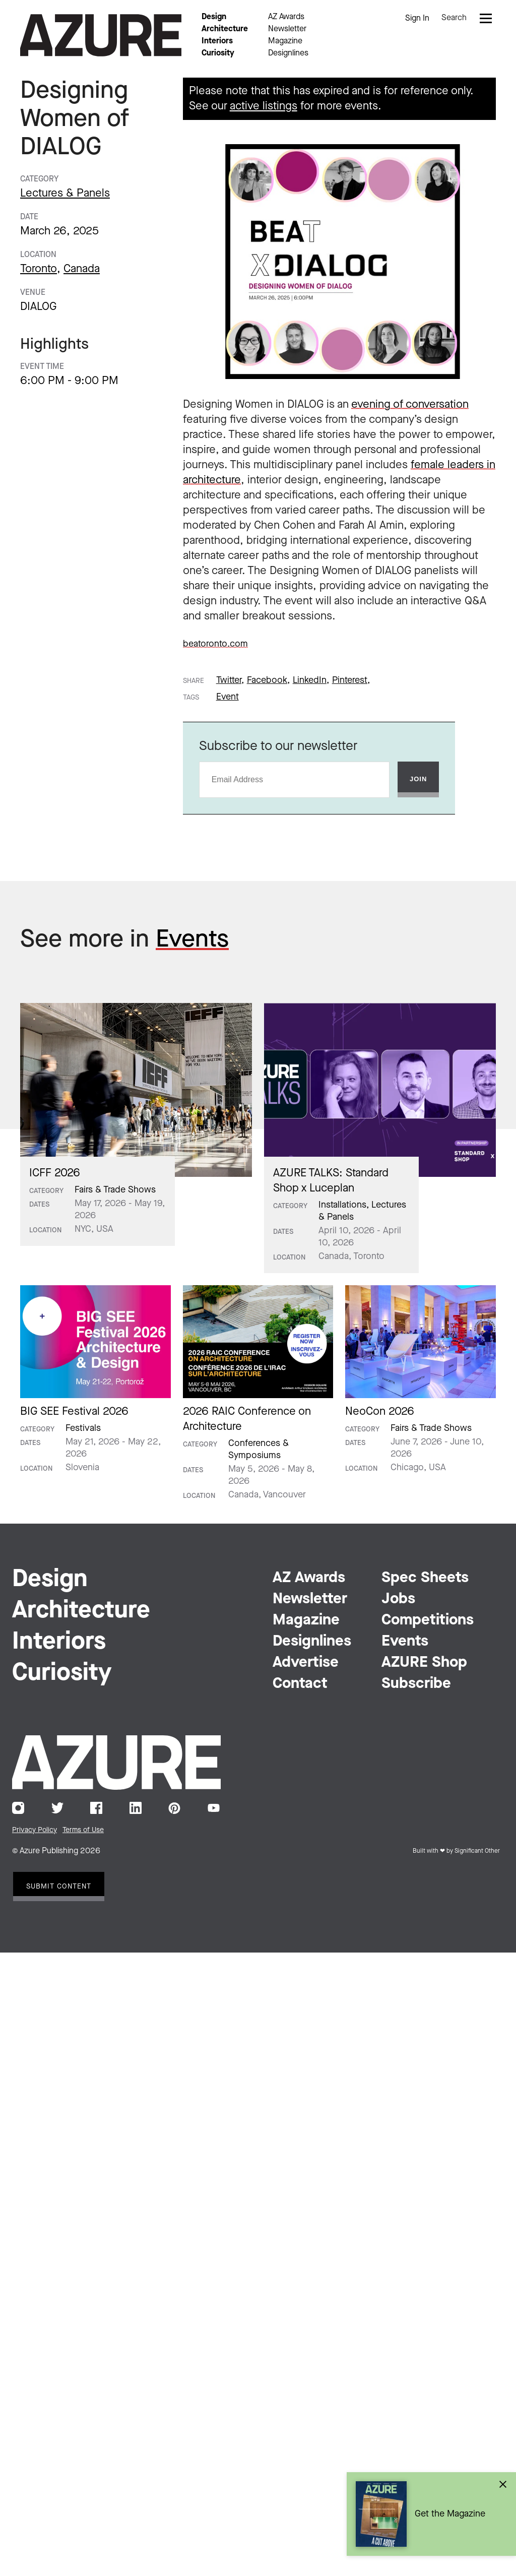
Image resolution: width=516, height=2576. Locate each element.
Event (227, 697)
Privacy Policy (34, 1830)
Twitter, (230, 680)
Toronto (38, 269)
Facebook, (268, 680)
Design (214, 17)
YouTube (214, 1808)
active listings (263, 106)
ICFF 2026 (54, 1173)
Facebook (96, 1808)
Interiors (217, 41)
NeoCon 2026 (379, 1411)
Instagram (18, 1808)
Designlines (288, 53)
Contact (300, 1683)
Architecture (225, 29)
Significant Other (477, 1851)
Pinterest (174, 1808)
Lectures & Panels (65, 193)
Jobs (398, 1599)
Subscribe (416, 1683)
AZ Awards (286, 17)
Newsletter (287, 29)
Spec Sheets (425, 1578)
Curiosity (218, 53)
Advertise (306, 1662)
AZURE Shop (424, 1662)
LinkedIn (136, 1808)
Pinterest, (351, 680)
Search (454, 18)
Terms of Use (83, 1830)
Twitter (57, 1808)
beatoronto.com (215, 644)
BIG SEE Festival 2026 (74, 1411)
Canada (81, 269)
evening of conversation (410, 404)
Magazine (285, 41)
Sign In (417, 19)
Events (192, 940)
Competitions (427, 1620)
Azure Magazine (100, 35)
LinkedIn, (311, 680)
